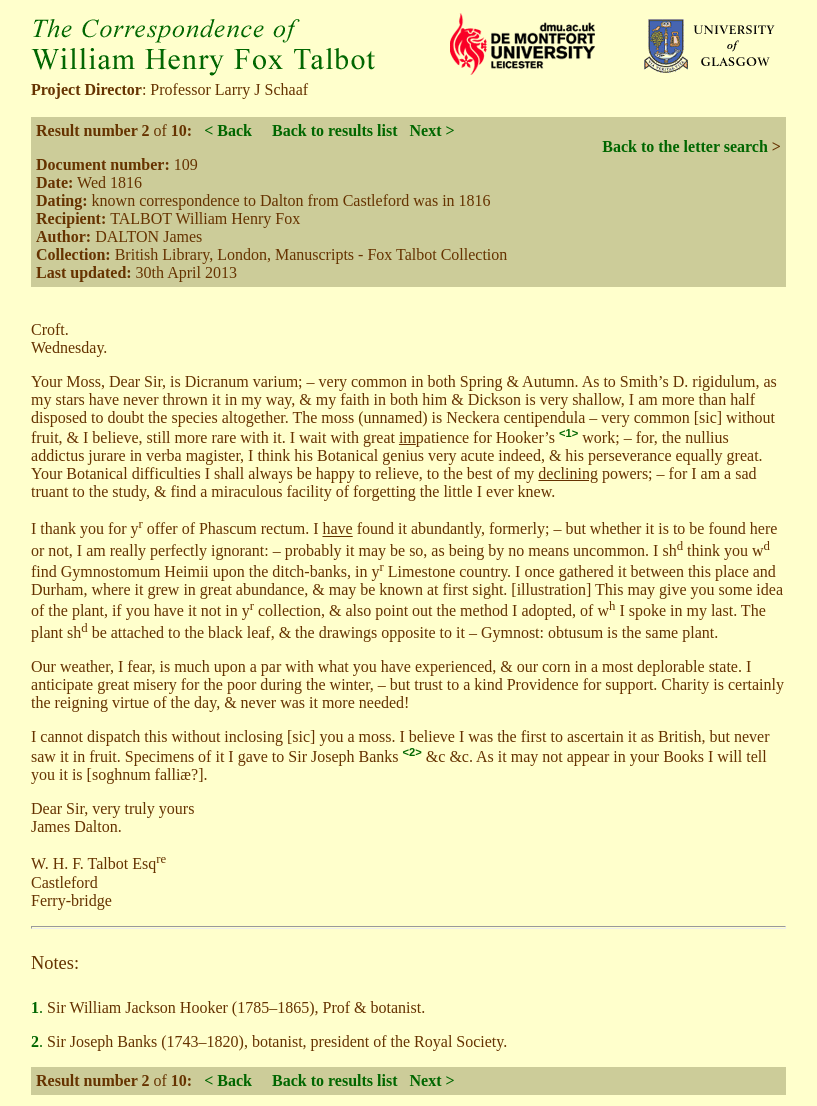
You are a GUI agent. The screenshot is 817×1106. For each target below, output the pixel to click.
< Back (228, 130)
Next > (431, 130)
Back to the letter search (685, 146)
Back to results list (334, 130)
